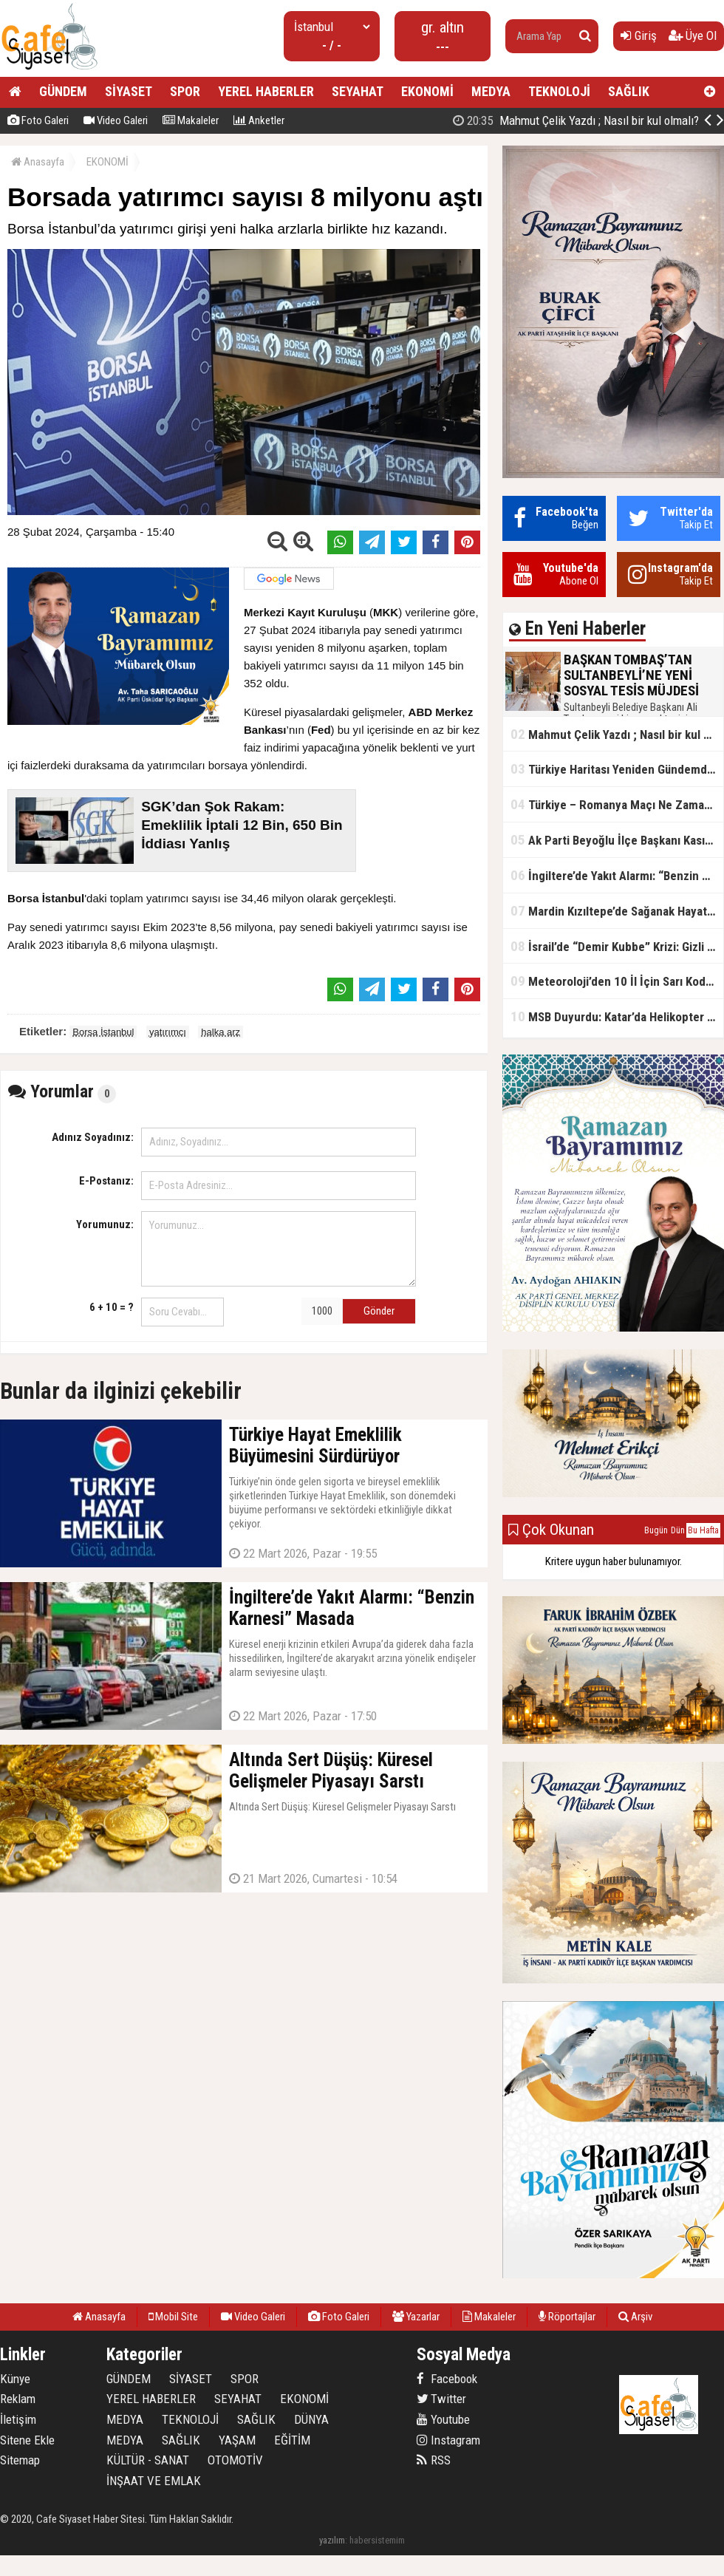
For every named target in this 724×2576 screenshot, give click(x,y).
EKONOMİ (427, 91)
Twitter (441, 2398)
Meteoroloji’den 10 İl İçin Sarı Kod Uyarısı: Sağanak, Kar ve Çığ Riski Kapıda (616, 980)
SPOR (185, 91)
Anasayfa (37, 161)
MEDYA (490, 91)
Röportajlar (567, 2316)
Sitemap (20, 2460)
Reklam (17, 2398)
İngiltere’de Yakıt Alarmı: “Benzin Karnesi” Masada (616, 875)
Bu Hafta (703, 1530)
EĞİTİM (292, 2440)
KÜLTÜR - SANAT (147, 2460)
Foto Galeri (38, 120)
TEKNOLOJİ (559, 91)
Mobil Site (173, 2316)
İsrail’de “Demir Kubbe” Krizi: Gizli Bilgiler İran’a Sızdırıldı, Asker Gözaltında (616, 946)
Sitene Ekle (27, 2440)
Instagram (448, 2440)
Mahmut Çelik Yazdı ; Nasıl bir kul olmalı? (576, 120)
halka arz (220, 1031)
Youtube (443, 2419)
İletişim (18, 2419)
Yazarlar (416, 2316)
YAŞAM (237, 2440)
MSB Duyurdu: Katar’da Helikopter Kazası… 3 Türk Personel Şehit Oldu (616, 1016)
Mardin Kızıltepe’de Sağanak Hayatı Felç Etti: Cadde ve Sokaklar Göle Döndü (616, 910)
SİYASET (128, 91)
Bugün (656, 1530)
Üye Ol (693, 35)
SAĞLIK (628, 91)
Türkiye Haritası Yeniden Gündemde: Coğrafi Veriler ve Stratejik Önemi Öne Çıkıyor (616, 768)
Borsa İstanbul (103, 1031)
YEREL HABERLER (266, 91)
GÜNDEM (63, 91)
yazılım (332, 2540)
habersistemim (377, 2540)
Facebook (447, 2378)
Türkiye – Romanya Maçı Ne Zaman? (613, 804)
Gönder (379, 1311)
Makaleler (191, 120)
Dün (678, 1530)
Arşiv (635, 2316)
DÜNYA (311, 2419)
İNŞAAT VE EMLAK (153, 2480)
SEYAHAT (357, 91)
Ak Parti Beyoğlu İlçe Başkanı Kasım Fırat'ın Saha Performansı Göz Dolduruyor (616, 839)
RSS (434, 2460)
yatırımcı (167, 1031)
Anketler (258, 120)
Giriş (639, 35)
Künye (15, 2378)
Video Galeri (115, 120)
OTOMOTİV (235, 2460)
